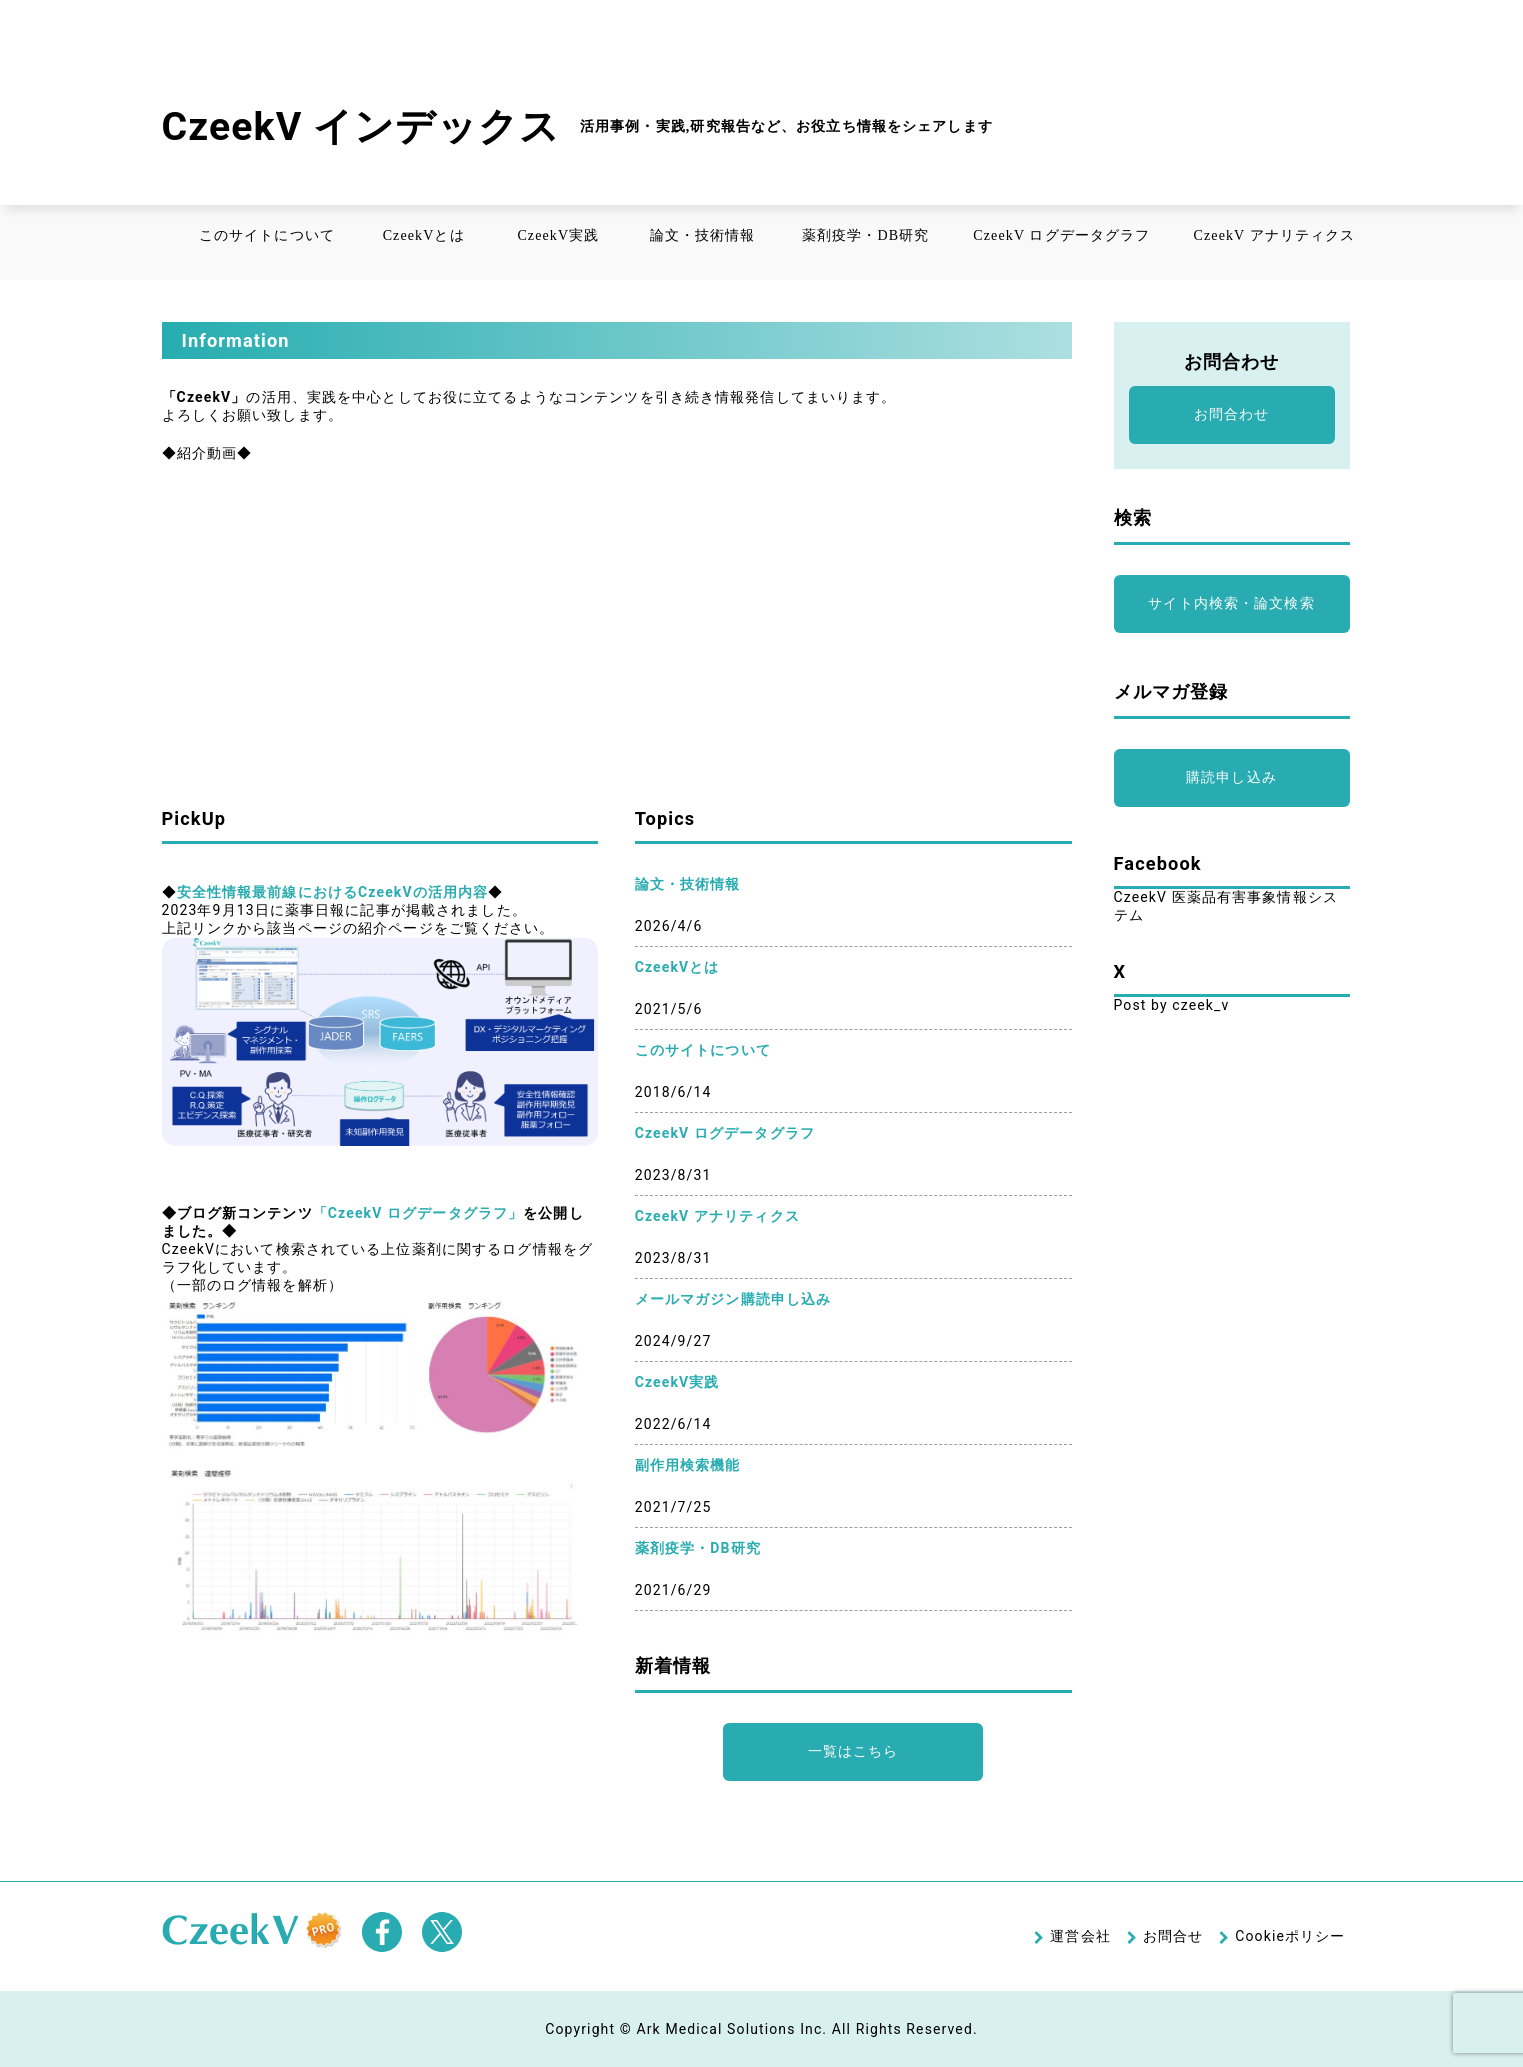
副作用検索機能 (688, 1465)
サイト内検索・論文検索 (1231, 603)
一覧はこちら (853, 1751)
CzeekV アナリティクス (1275, 235)
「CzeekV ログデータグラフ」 (418, 1213)
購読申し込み (1231, 777)
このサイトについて (267, 235)
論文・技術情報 (703, 235)
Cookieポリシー (1290, 1936)
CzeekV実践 (558, 235)
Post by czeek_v (1172, 1005)
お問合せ (1173, 1936)
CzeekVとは (424, 235)
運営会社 (1080, 1936)
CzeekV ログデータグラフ (1061, 235)
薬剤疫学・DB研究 (866, 235)
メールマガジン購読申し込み (733, 1299)
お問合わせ (1232, 414)
